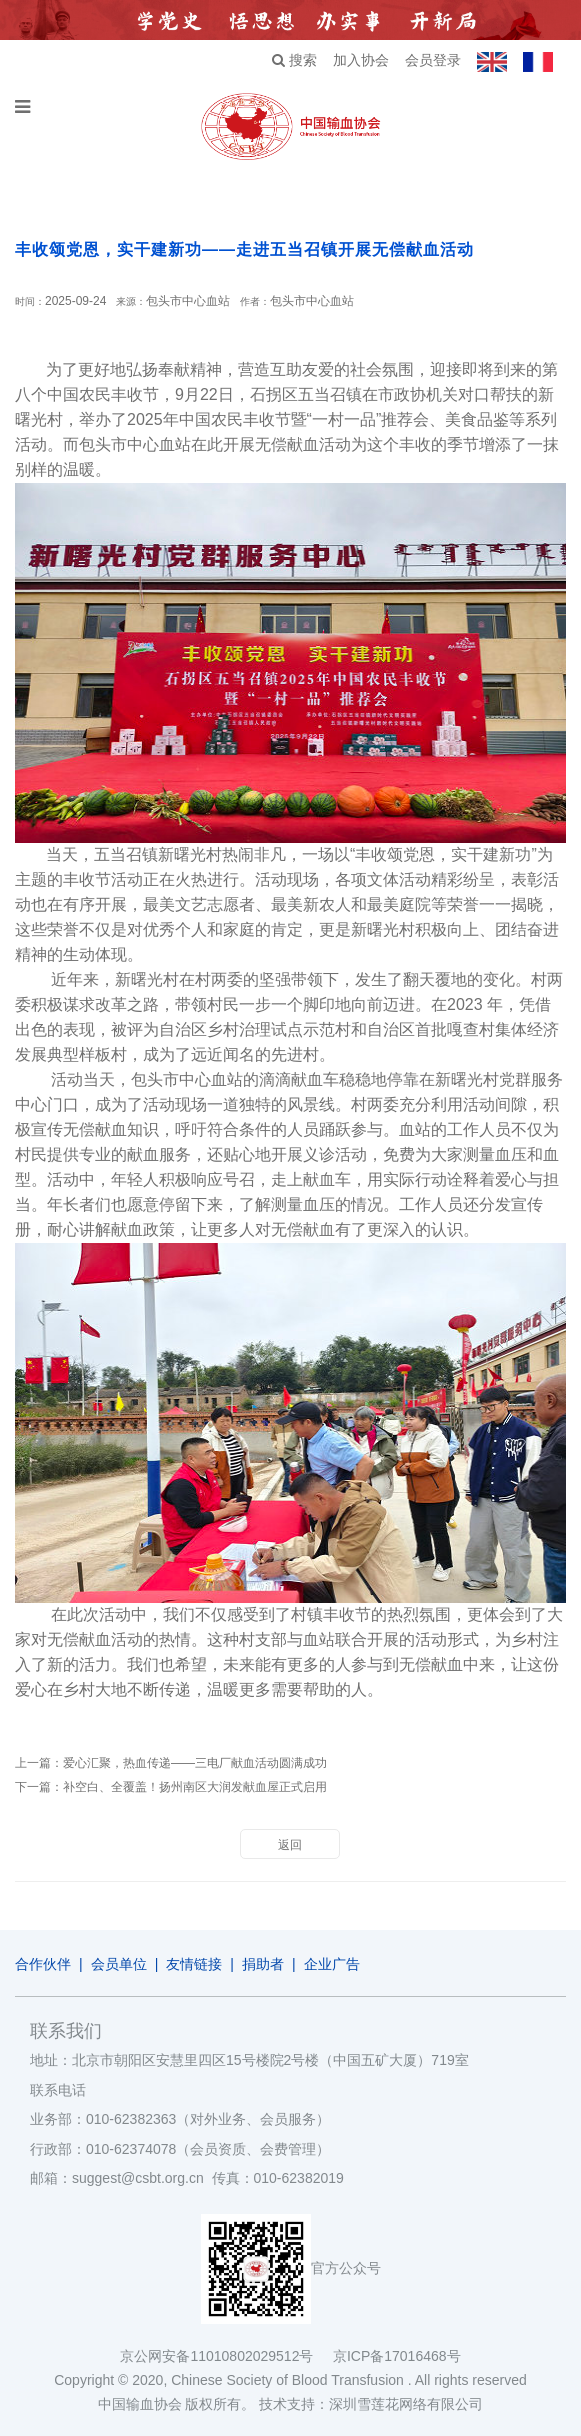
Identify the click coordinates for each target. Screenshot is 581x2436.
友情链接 (194, 1964)
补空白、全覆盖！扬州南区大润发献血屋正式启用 (195, 1787)
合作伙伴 (43, 1964)
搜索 (294, 60)
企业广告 (332, 1964)
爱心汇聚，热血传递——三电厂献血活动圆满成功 (195, 1763)
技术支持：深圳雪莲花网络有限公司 (371, 2404)
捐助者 (263, 1964)
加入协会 (361, 60)
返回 (290, 1845)
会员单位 (119, 1964)
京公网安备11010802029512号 (226, 2356)
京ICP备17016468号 (397, 2356)
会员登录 (433, 60)
